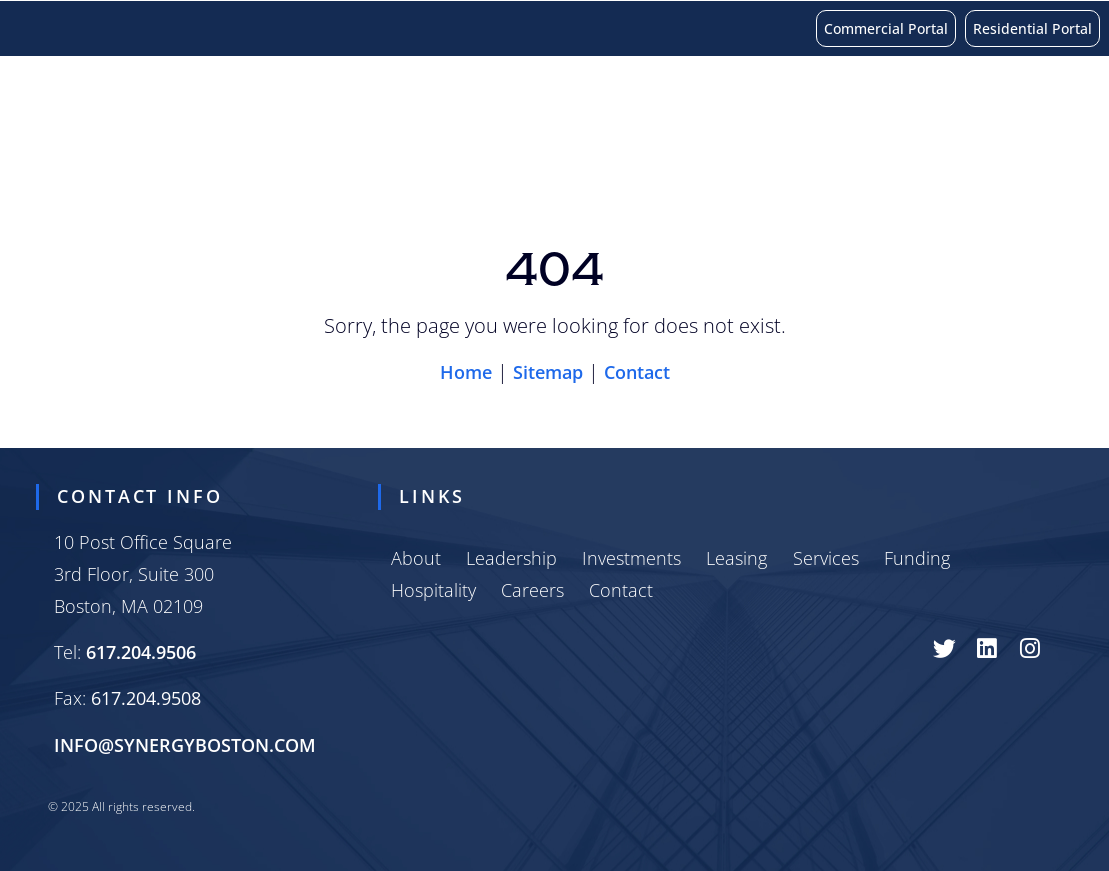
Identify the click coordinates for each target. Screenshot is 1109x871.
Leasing (326, 162)
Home (466, 372)
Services (425, 162)
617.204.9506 (141, 652)
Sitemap (548, 372)
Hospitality (648, 162)
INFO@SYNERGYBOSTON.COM (185, 745)
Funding (528, 162)
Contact (865, 162)
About (78, 161)
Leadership (511, 558)
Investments (206, 162)
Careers (764, 162)
